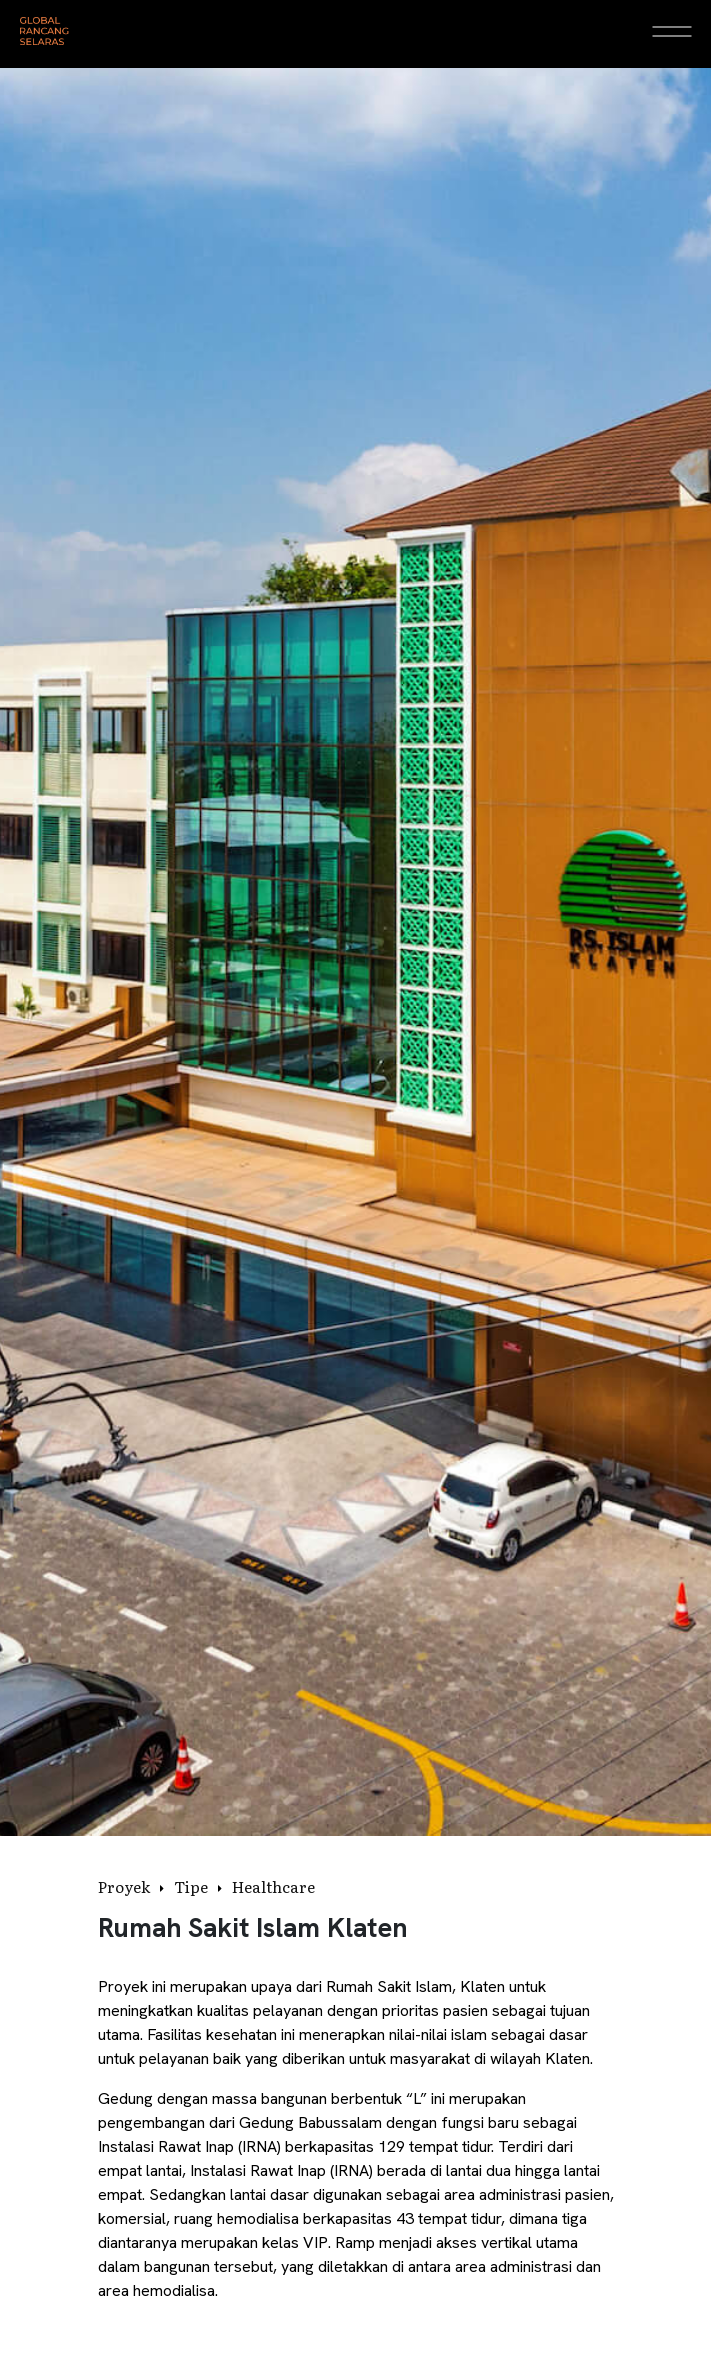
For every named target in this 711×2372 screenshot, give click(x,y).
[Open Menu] (671, 31)
